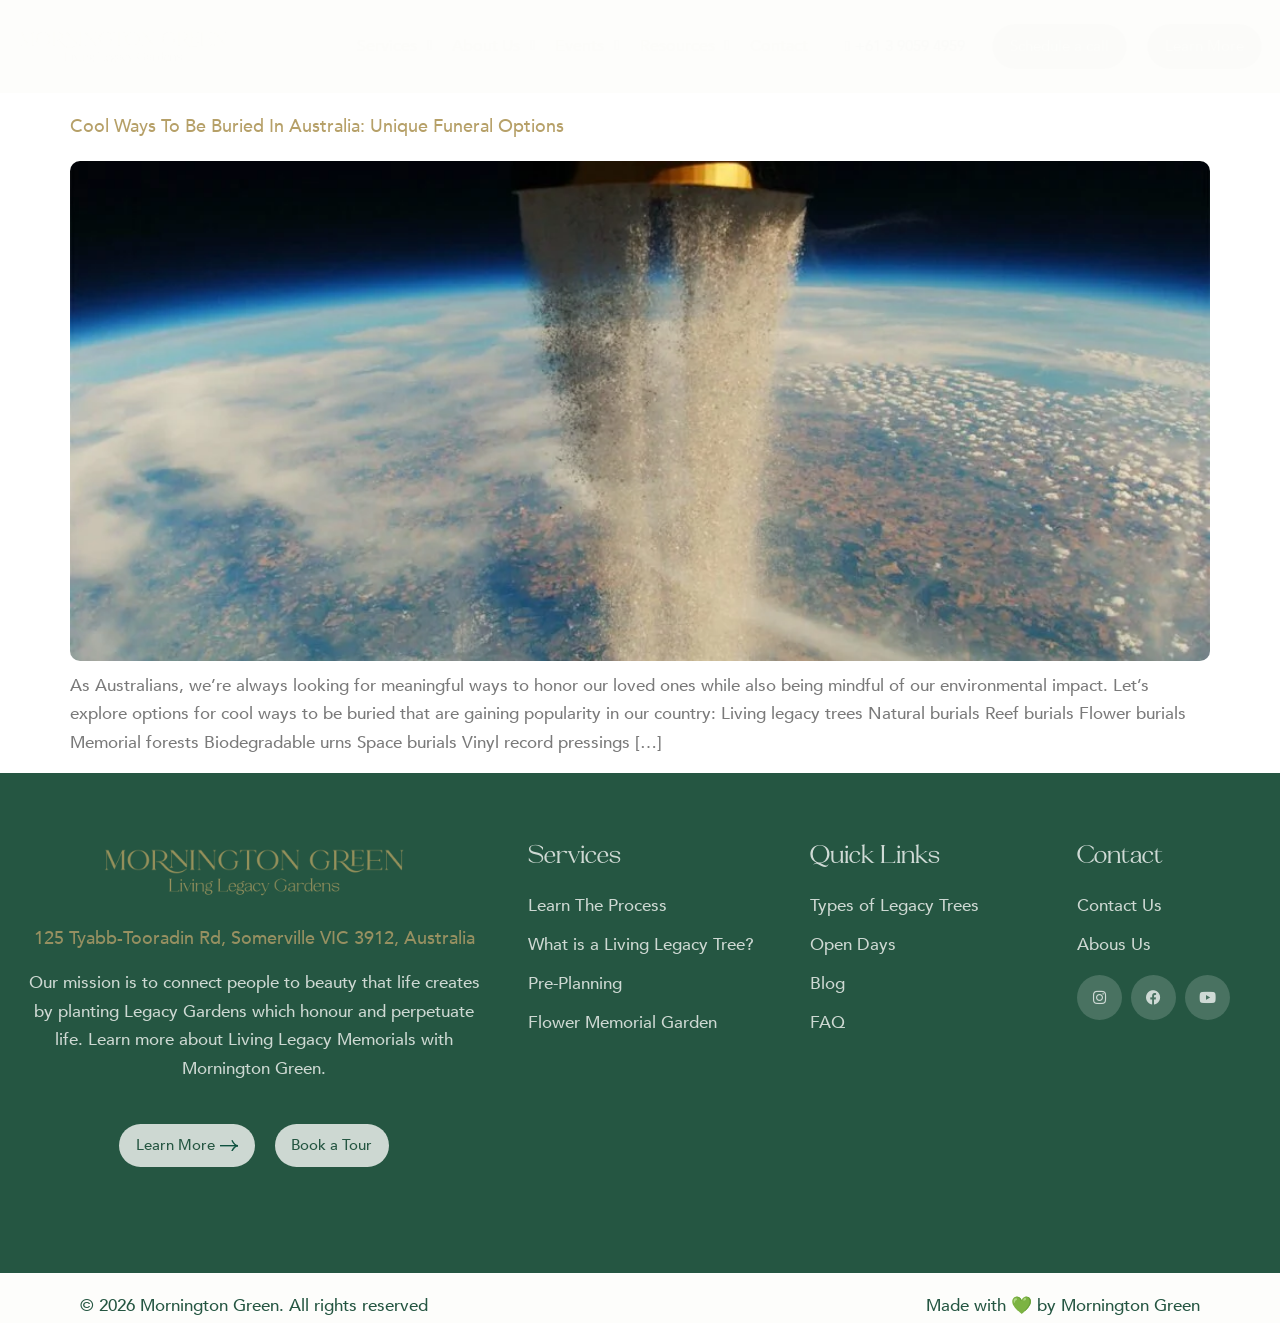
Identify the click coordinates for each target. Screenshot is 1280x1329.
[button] (182, 1155)
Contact (769, 46)
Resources (673, 46)
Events (572, 46)
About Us (474, 46)
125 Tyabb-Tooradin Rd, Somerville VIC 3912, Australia (254, 944)
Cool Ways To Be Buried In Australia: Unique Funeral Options (317, 132)
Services (371, 46)
